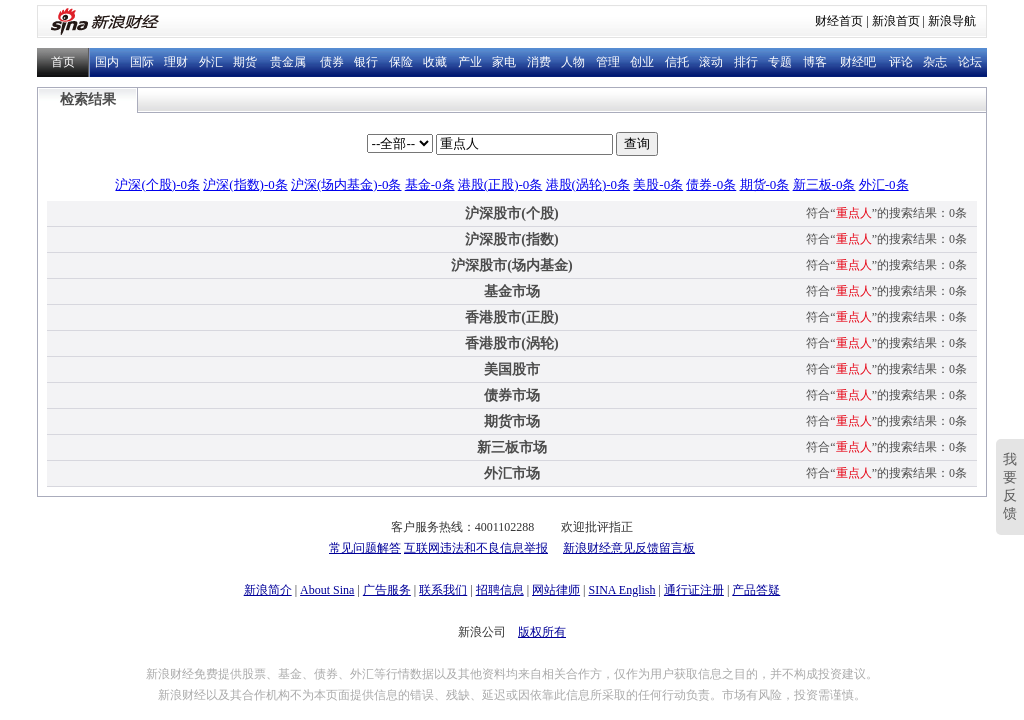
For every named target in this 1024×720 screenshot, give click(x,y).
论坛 (970, 62)
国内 (107, 62)
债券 (332, 62)
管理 (608, 62)
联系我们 (443, 590)
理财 (176, 62)
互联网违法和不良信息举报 (476, 548)
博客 (815, 62)
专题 (780, 62)
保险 (401, 62)
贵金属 (288, 62)
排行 (746, 62)
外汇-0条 (884, 184)
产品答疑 (756, 590)
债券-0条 (711, 184)
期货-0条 (765, 184)
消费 (539, 62)
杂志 (935, 62)
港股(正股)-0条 (500, 184)
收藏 (435, 62)
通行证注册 (694, 590)
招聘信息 (500, 590)
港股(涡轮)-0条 (588, 184)
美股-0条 (658, 184)
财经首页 (839, 21)
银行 (366, 62)
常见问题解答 (365, 548)
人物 (573, 62)
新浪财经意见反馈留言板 (629, 548)
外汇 (211, 62)
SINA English (621, 590)
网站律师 (556, 590)
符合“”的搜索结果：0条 (886, 213)
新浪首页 (896, 21)
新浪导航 (952, 21)
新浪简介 (268, 590)
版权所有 (542, 632)
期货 (245, 62)
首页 (63, 62)
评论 (901, 62)
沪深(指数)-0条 (245, 184)
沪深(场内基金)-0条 (346, 184)
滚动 (711, 62)
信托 (677, 62)
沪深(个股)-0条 (157, 184)
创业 (642, 62)
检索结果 (88, 99)
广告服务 (387, 590)
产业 (470, 62)
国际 (142, 62)
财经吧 (858, 62)
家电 (504, 62)
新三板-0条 (824, 184)
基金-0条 (430, 184)
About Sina (327, 590)
